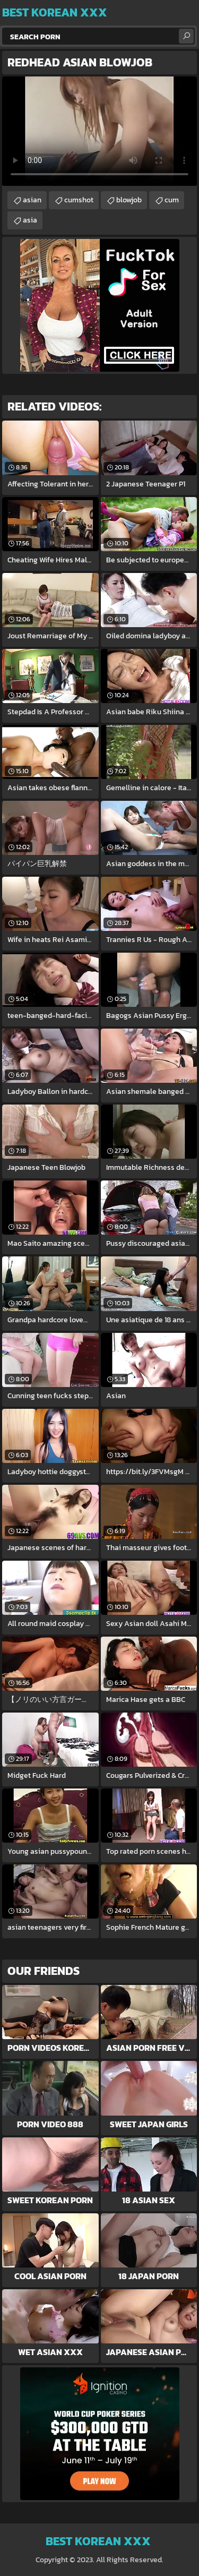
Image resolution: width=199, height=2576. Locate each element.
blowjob (129, 200)
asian (32, 200)
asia (30, 220)
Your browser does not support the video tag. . (99, 131)
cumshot (78, 200)
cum (172, 200)
